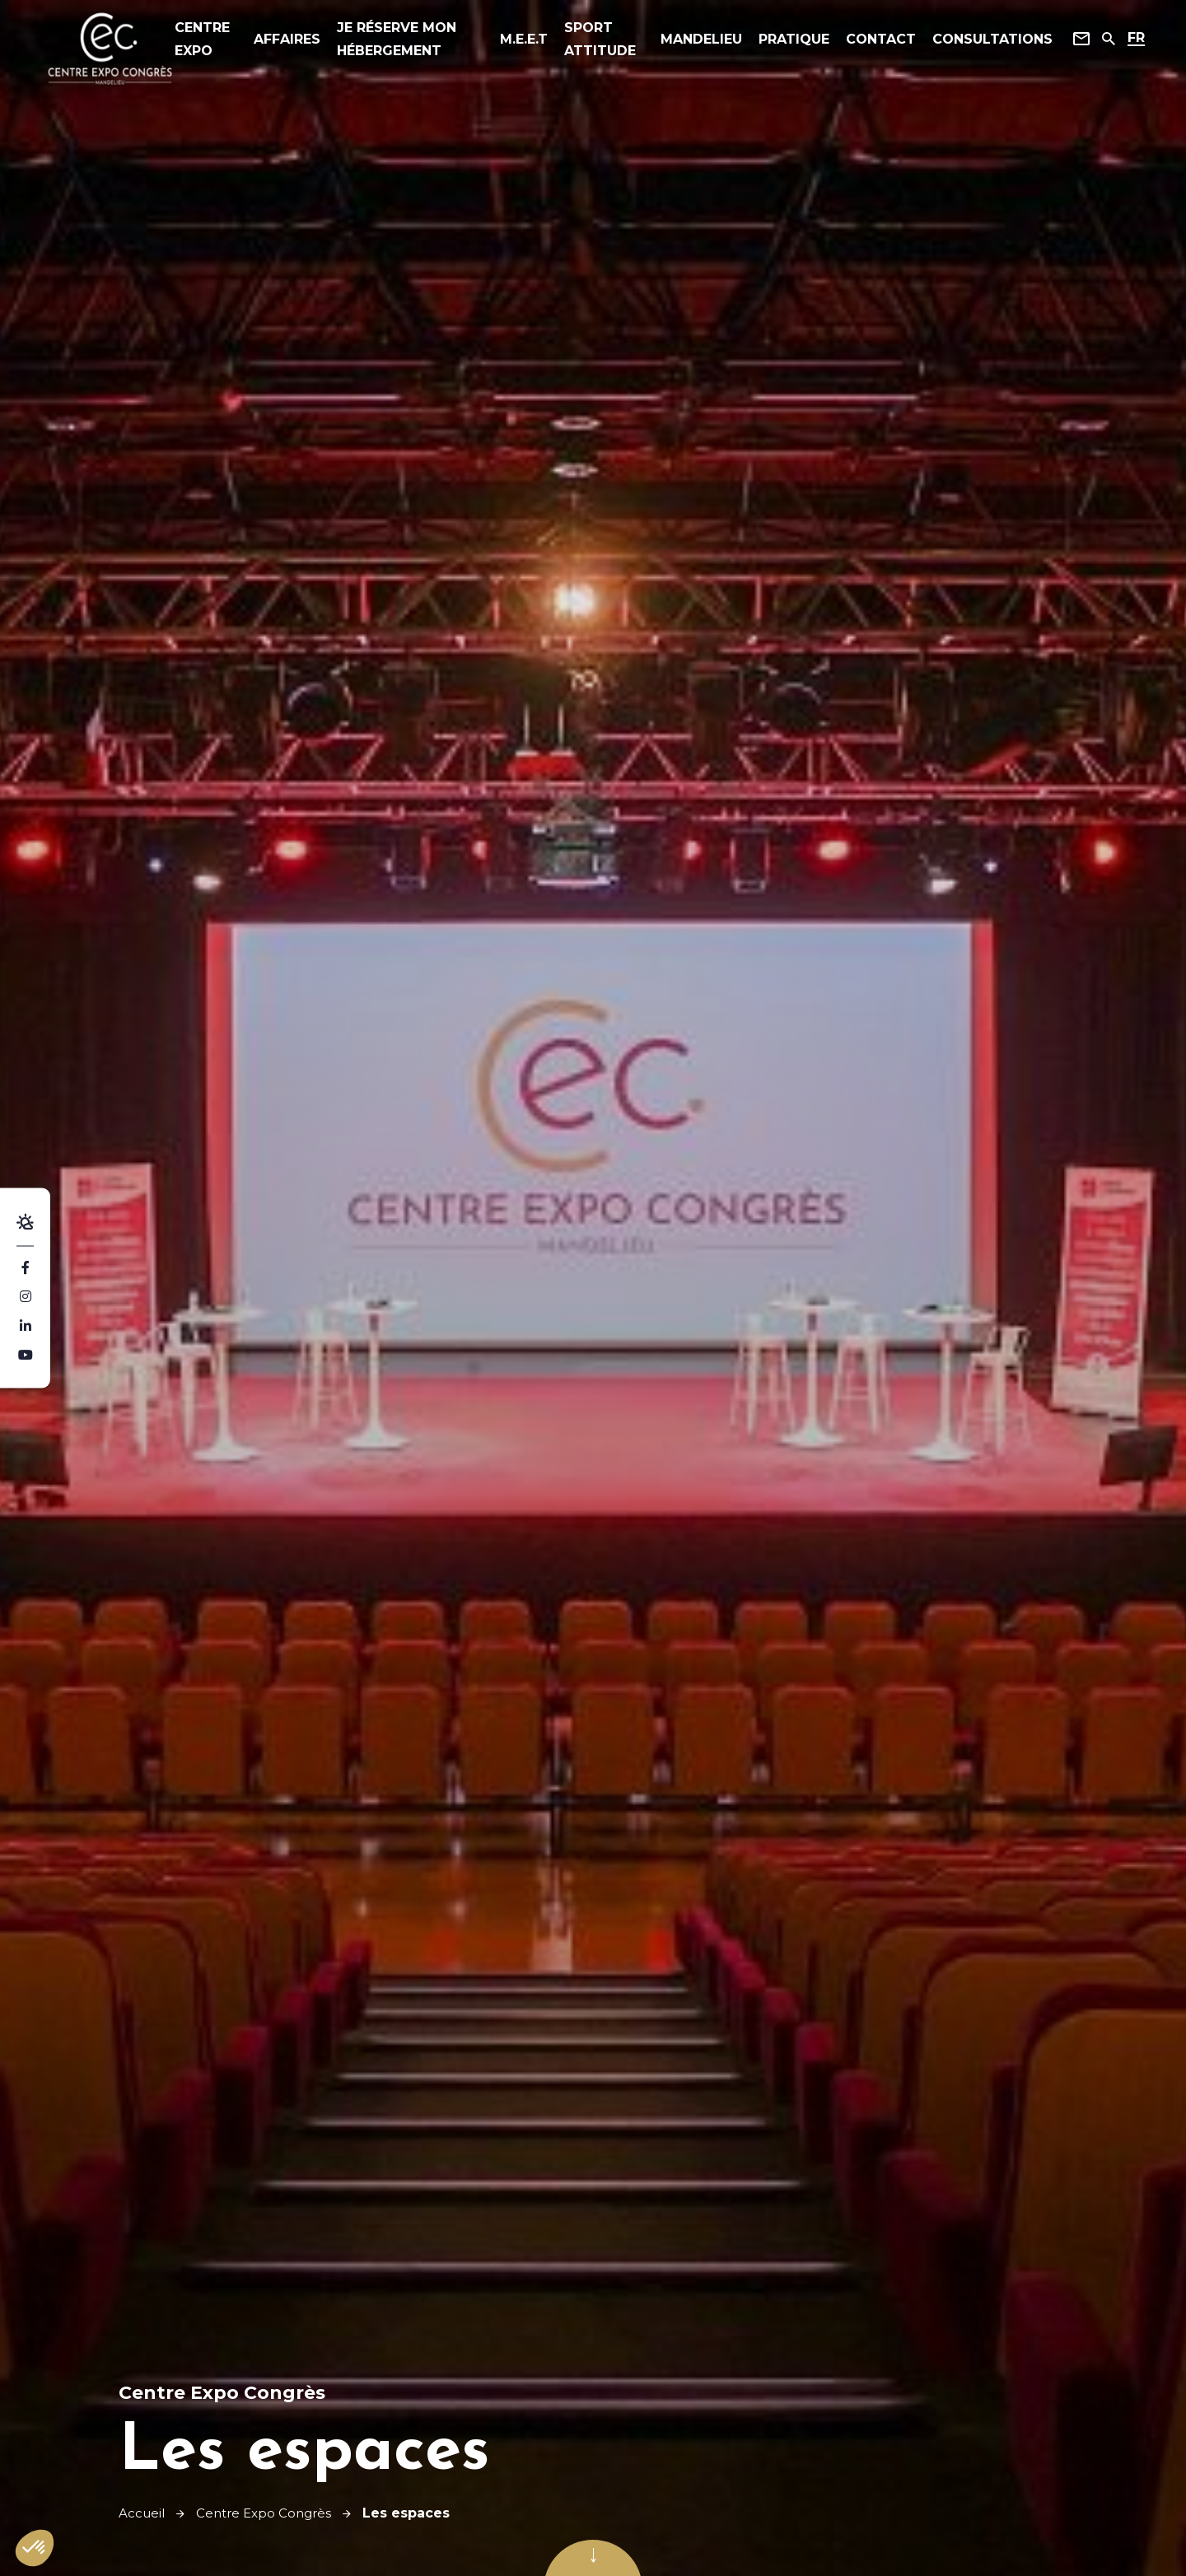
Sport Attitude (598, 41)
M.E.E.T (522, 41)
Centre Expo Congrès (269, 2513)
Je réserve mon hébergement (406, 41)
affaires (297, 41)
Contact (873, 41)
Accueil (143, 2513)
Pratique (785, 41)
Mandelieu (693, 41)
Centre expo (217, 41)
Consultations (984, 41)
